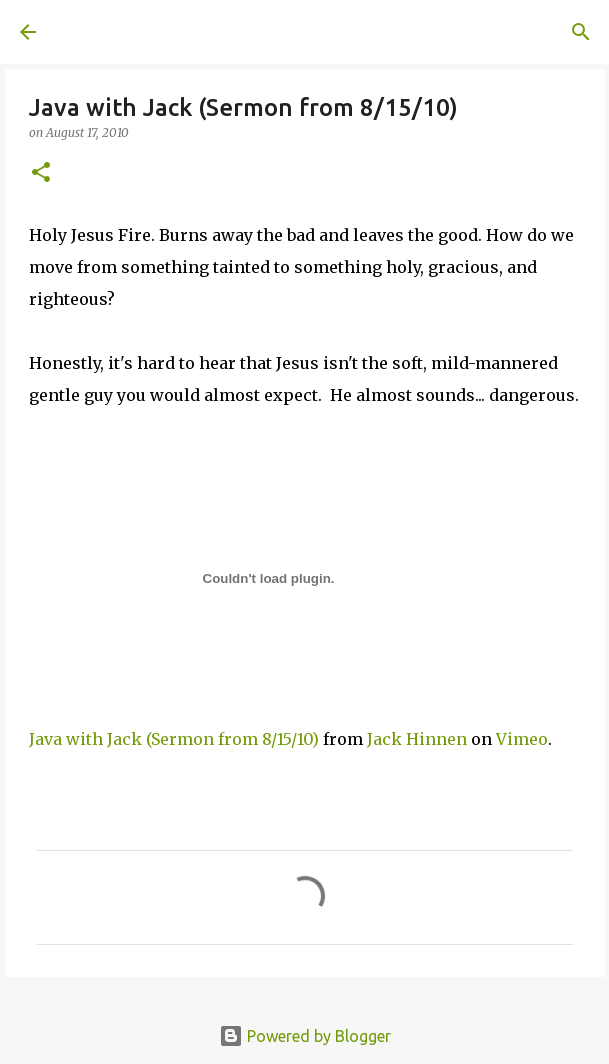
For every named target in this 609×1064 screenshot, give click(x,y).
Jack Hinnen (417, 739)
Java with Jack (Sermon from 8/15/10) (174, 739)
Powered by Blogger (305, 1036)
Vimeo (522, 739)
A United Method (120, 32)
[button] (41, 173)
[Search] (581, 32)
